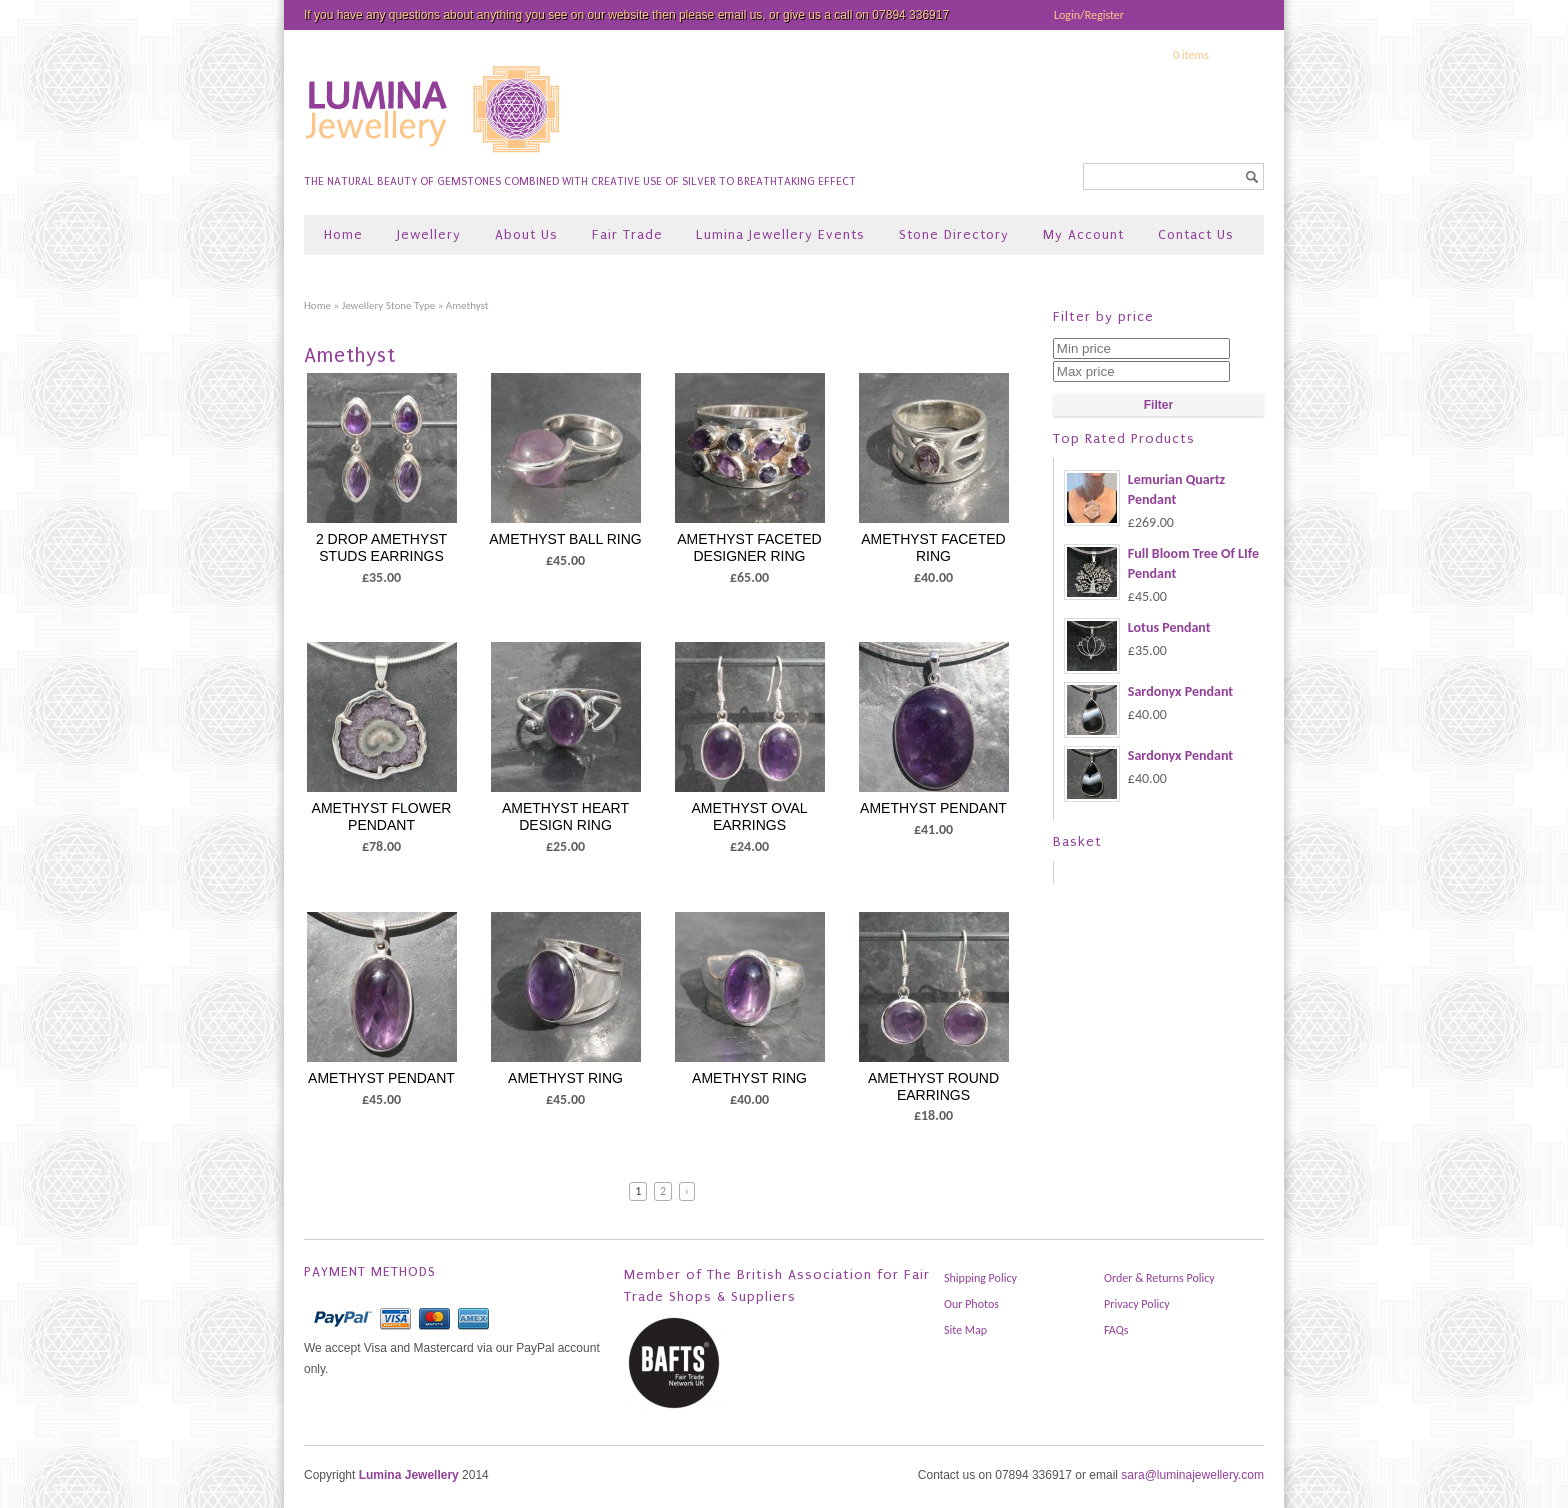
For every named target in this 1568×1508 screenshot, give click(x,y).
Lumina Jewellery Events (780, 234)
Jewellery (429, 234)
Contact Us (1196, 234)
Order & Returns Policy (1159, 1278)
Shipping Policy (980, 1278)
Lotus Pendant (1137, 628)
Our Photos (971, 1304)
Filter (1158, 405)
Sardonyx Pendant (1148, 692)
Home (343, 234)
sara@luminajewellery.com (1192, 1475)
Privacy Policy (1137, 1304)
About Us (526, 234)
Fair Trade (627, 234)
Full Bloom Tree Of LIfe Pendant (1161, 564)
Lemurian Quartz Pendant (1144, 490)
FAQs (1116, 1330)
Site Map (965, 1330)
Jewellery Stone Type (389, 305)
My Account (1083, 234)
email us (740, 15)
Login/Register (1089, 15)
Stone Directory (954, 234)
